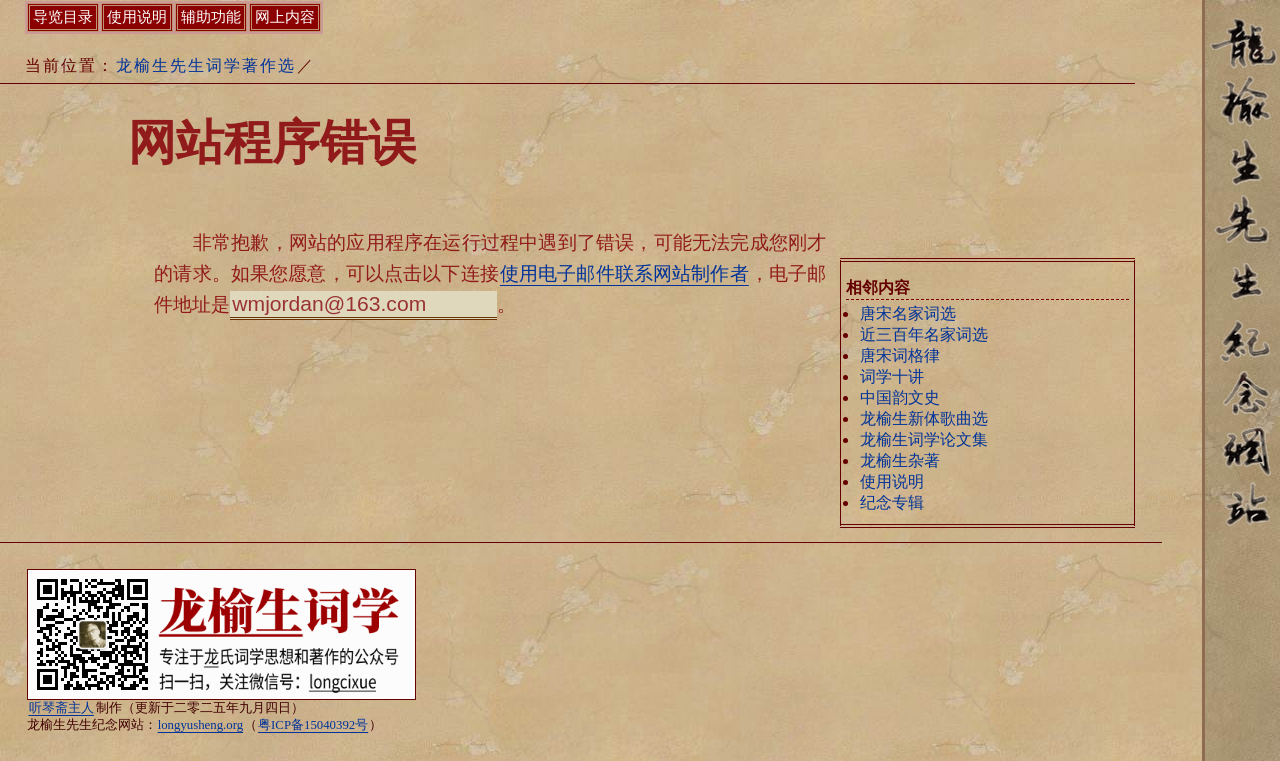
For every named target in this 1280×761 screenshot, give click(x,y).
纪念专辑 (892, 502)
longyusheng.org (200, 725)
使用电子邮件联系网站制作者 (624, 273)
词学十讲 (892, 376)
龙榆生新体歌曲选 (924, 418)
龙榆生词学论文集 (924, 439)
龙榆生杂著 (900, 460)
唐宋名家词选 (908, 313)
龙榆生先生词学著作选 (206, 65)
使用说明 (892, 481)
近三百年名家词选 (924, 334)
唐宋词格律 (900, 355)
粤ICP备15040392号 (313, 725)
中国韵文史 (900, 397)
